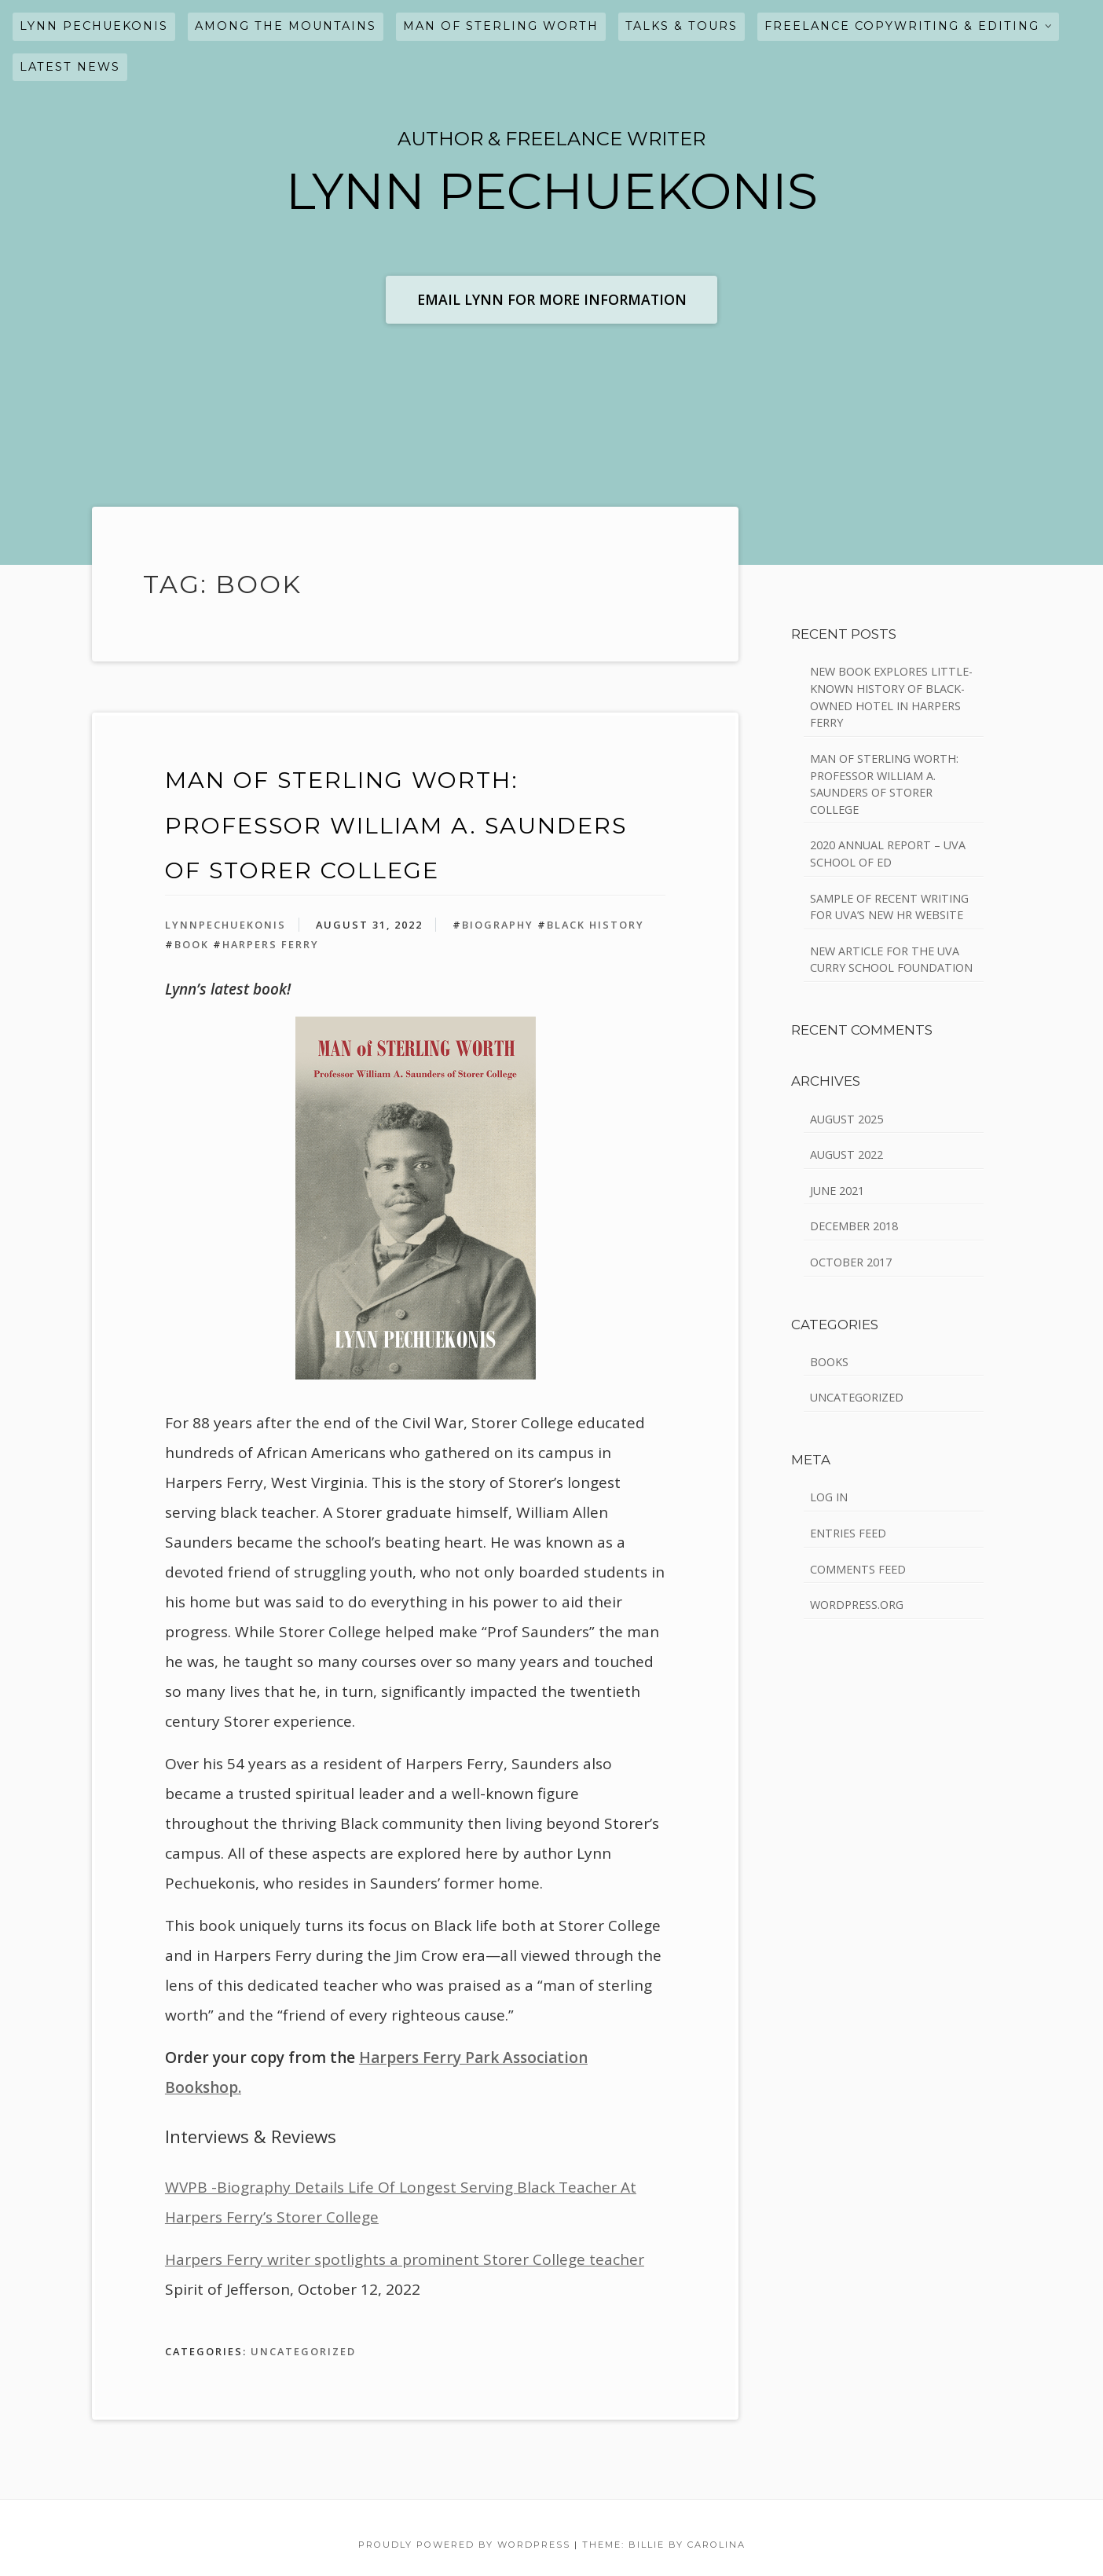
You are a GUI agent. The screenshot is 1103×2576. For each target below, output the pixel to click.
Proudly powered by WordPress (464, 2544)
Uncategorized (303, 2351)
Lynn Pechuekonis (94, 26)
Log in (829, 1497)
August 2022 (846, 1154)
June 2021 (837, 1190)
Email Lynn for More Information (552, 299)
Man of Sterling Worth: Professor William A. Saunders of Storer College (396, 825)
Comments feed (858, 1569)
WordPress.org (856, 1604)
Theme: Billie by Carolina (664, 2544)
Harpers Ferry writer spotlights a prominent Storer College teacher (404, 2259)
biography (497, 925)
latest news (70, 67)
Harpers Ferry (270, 944)
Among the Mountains (285, 26)
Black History (595, 925)
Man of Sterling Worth (501, 26)
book (191, 944)
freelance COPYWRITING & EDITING (901, 26)
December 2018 (854, 1225)
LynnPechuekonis (225, 925)
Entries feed (848, 1533)
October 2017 (851, 1262)
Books (829, 1361)
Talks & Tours (681, 26)
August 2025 (846, 1119)
